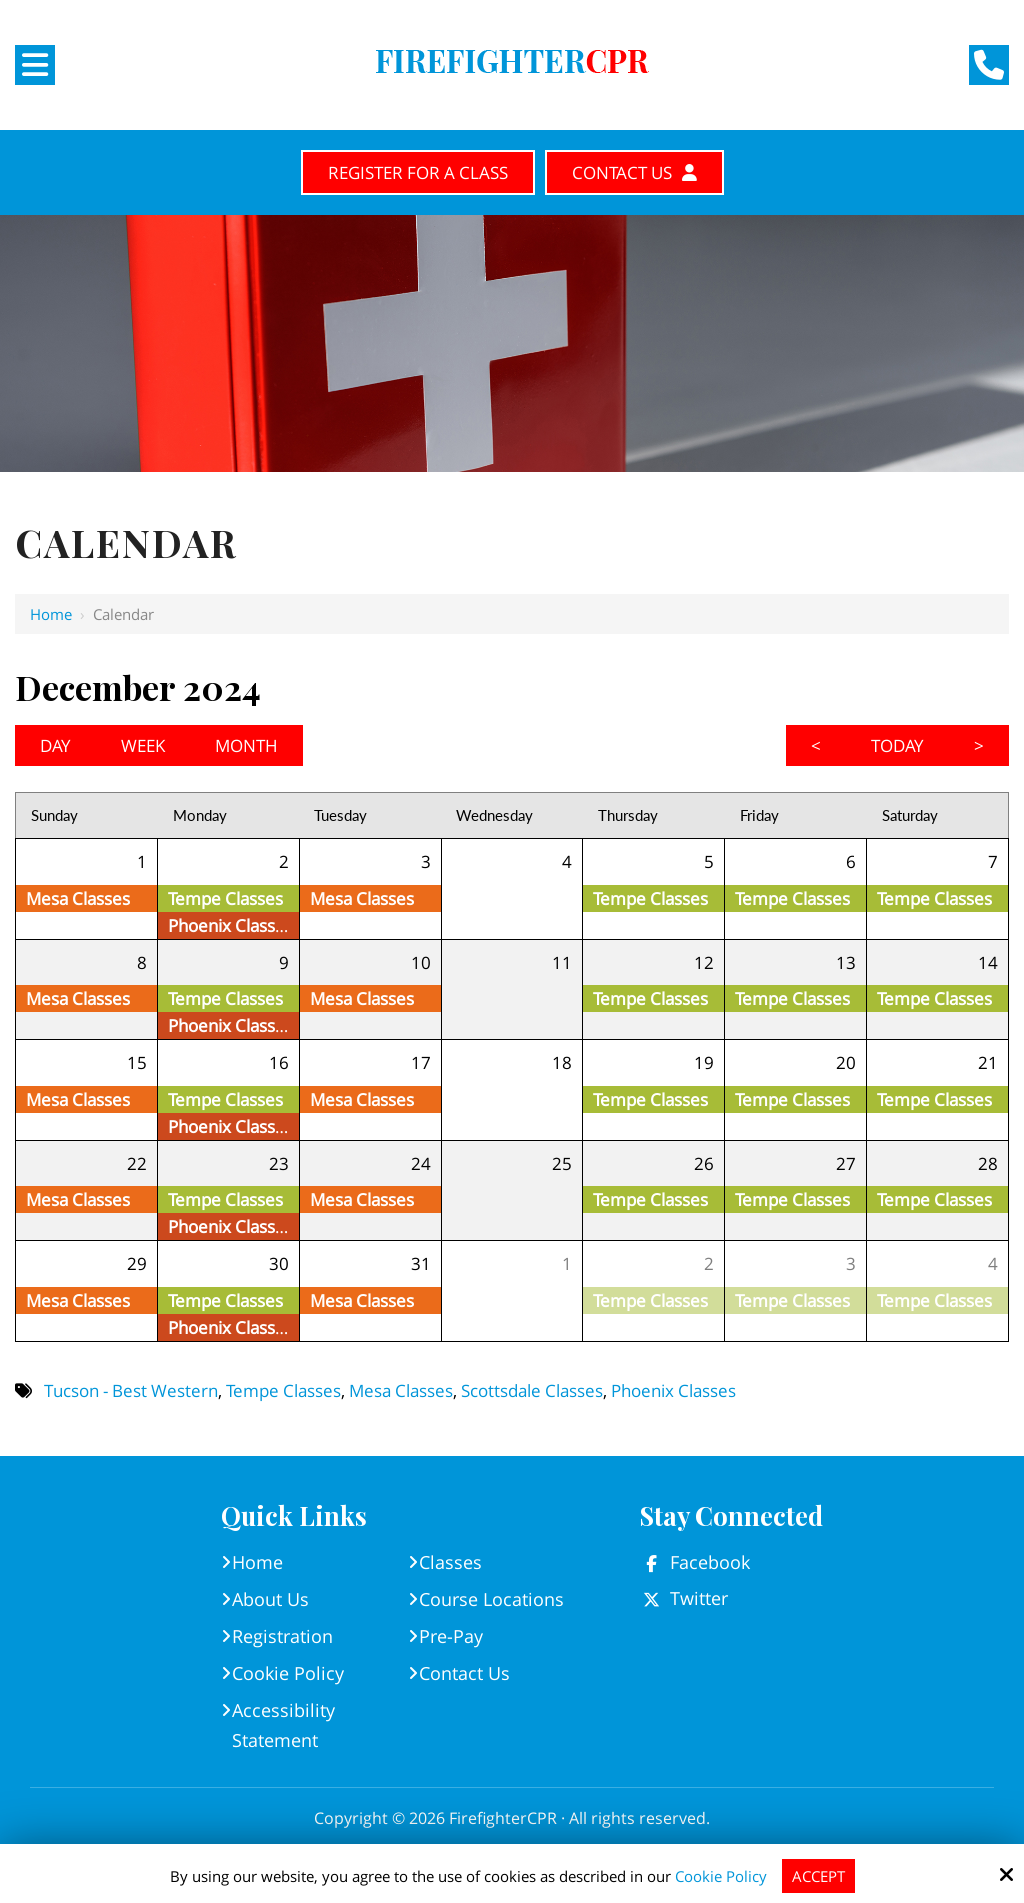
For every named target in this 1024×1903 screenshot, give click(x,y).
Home (51, 614)
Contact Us (634, 172)
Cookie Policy (721, 1876)
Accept (818, 1876)
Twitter (699, 1598)
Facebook (710, 1562)
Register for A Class (418, 172)
